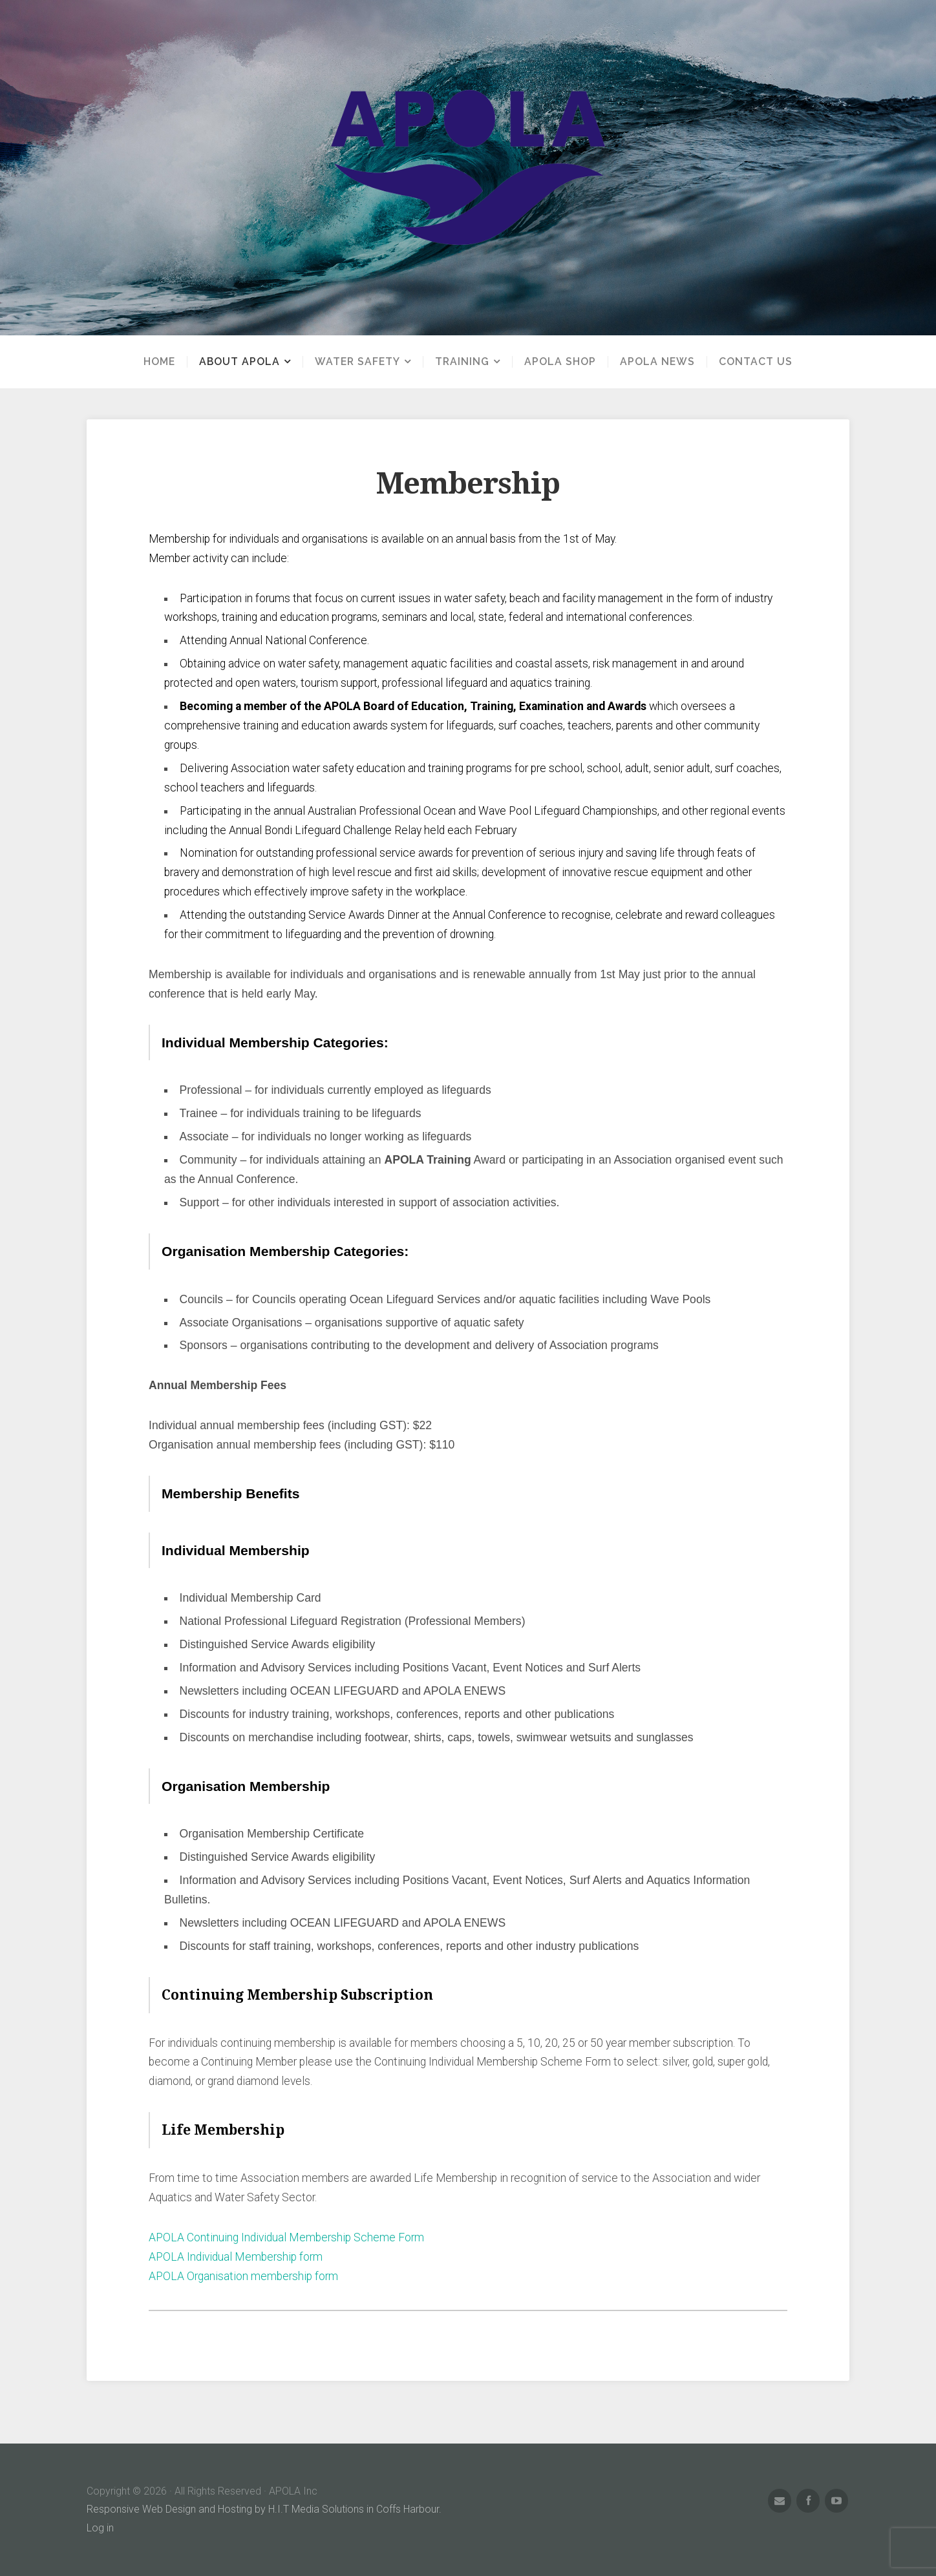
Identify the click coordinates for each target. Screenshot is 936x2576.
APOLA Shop (560, 362)
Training (462, 362)
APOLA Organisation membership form (243, 2276)
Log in (100, 2528)
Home (159, 362)
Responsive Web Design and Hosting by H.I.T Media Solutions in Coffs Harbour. (264, 2509)
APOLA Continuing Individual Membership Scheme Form (286, 2237)
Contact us (755, 362)
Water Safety (357, 362)
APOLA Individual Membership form (235, 2256)
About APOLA (239, 362)
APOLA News (657, 362)
